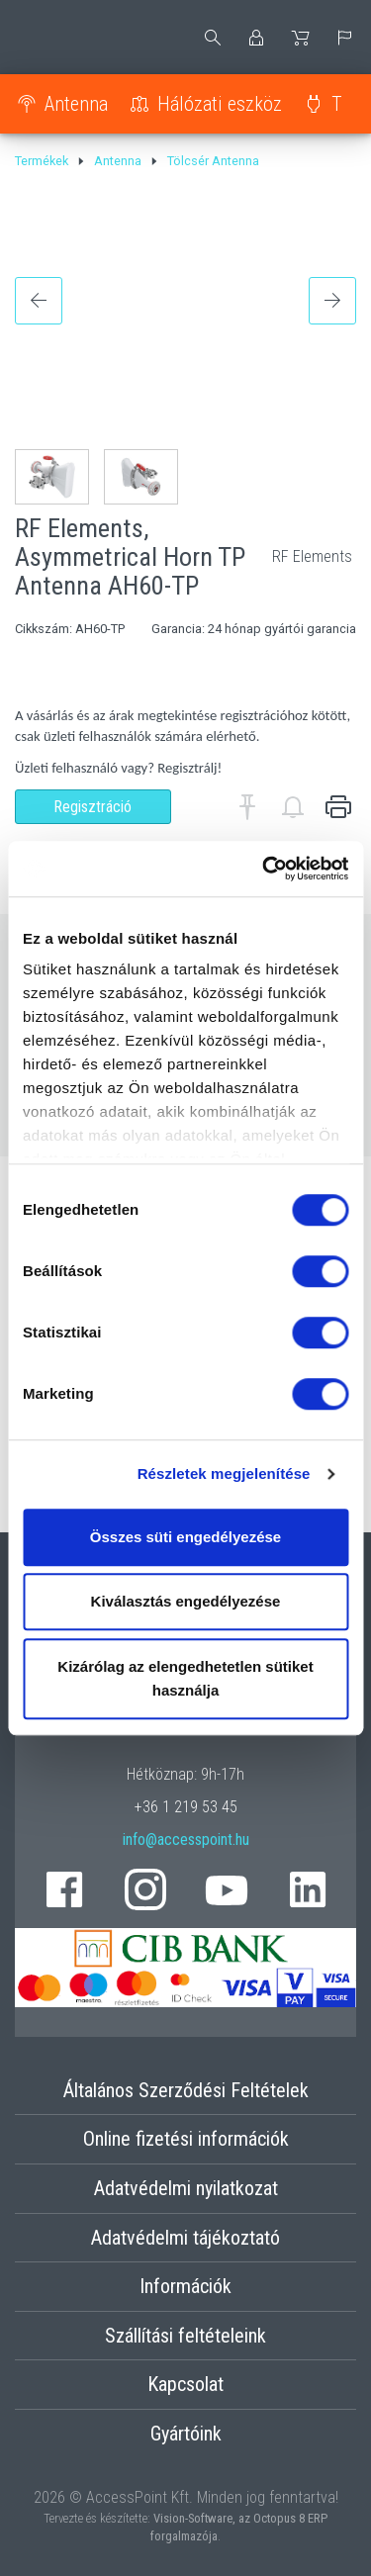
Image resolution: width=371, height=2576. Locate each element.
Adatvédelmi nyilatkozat (186, 2188)
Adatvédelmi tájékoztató (185, 2238)
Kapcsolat (185, 2384)
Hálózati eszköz (219, 104)
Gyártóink (186, 2433)
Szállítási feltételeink (185, 2335)
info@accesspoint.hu (186, 1839)
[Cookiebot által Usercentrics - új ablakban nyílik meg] (264, 868)
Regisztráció (92, 806)
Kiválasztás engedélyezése (186, 1601)
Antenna (76, 104)
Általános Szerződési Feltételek (186, 2090)
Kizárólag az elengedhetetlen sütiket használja (185, 1678)
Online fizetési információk (186, 2139)
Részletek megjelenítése (224, 1473)
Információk (185, 2286)
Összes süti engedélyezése (185, 1536)
